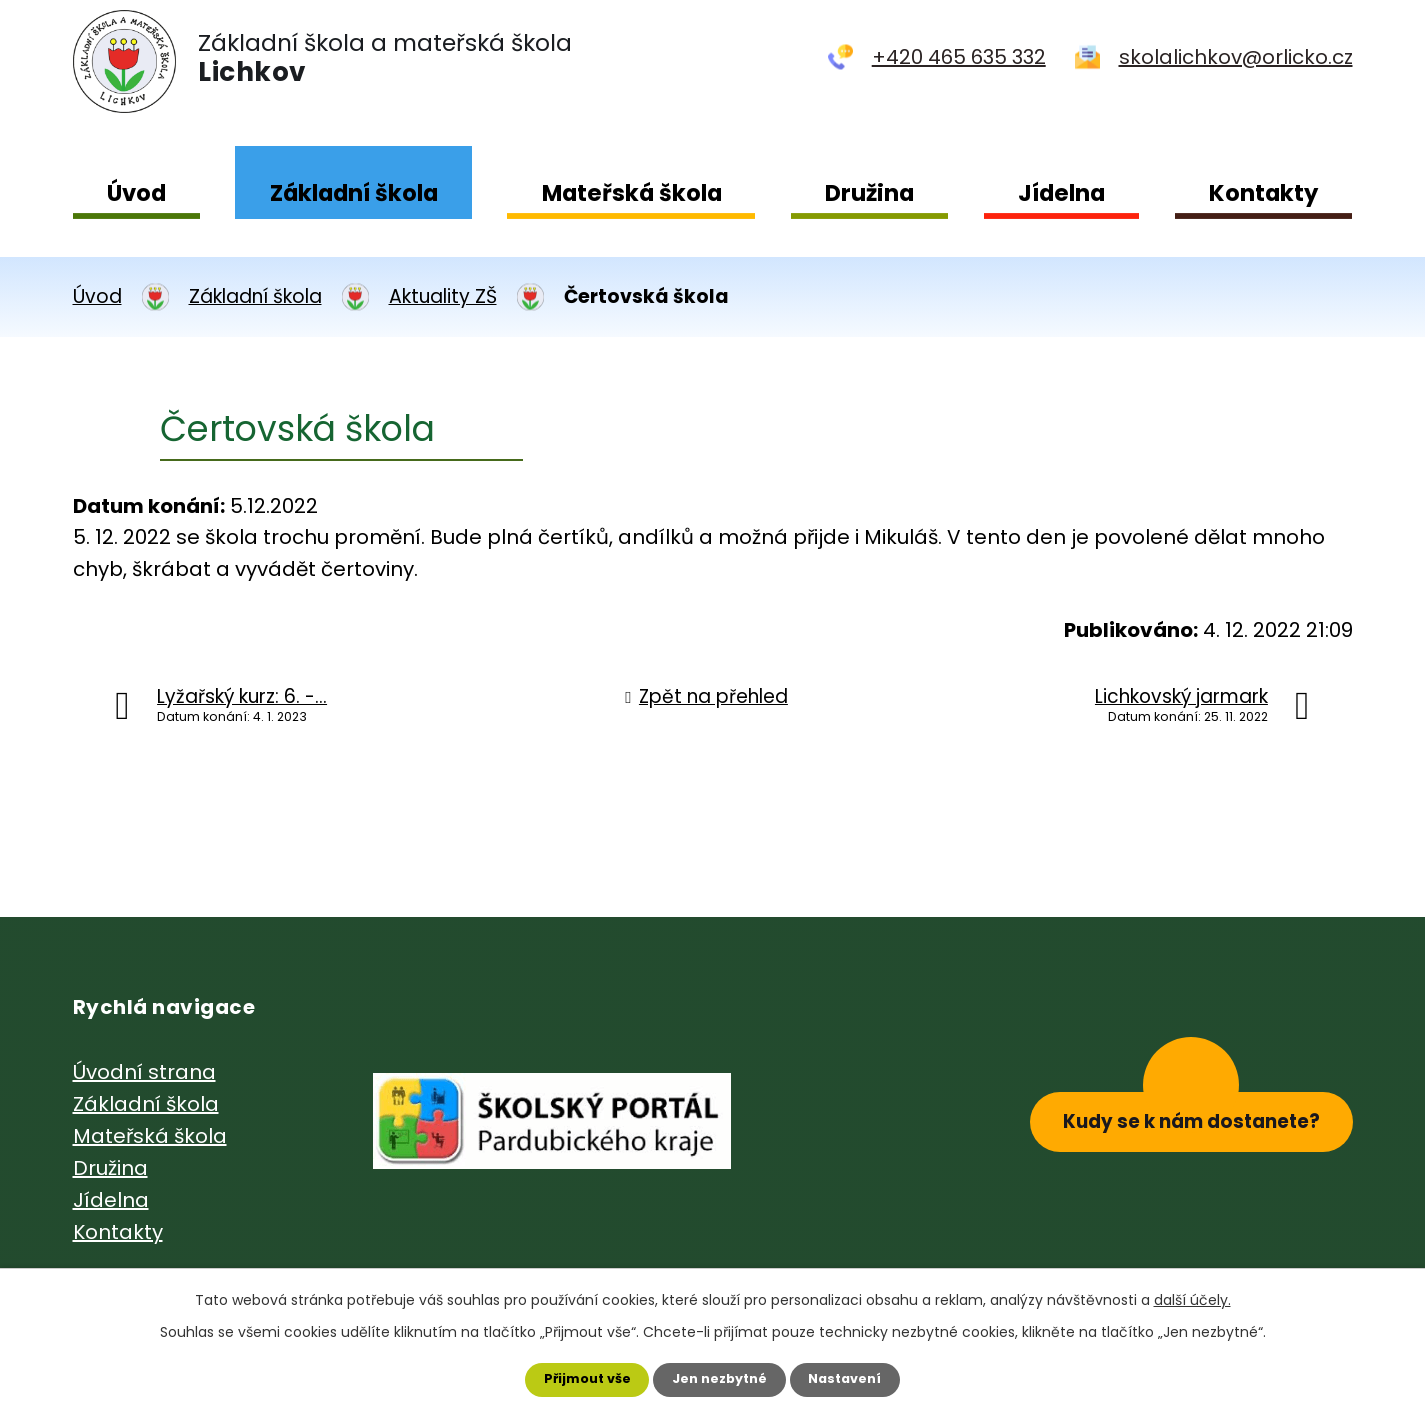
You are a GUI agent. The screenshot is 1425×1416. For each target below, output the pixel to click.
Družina (869, 193)
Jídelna (1061, 193)
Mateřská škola (632, 193)
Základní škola (354, 193)
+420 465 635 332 (959, 57)
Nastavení (857, 1377)
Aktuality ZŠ (443, 296)
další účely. (1192, 1295)
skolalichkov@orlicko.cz (1236, 57)
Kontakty (1263, 193)
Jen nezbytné (720, 1377)
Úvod (136, 193)
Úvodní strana (144, 1072)
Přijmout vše (576, 1377)
